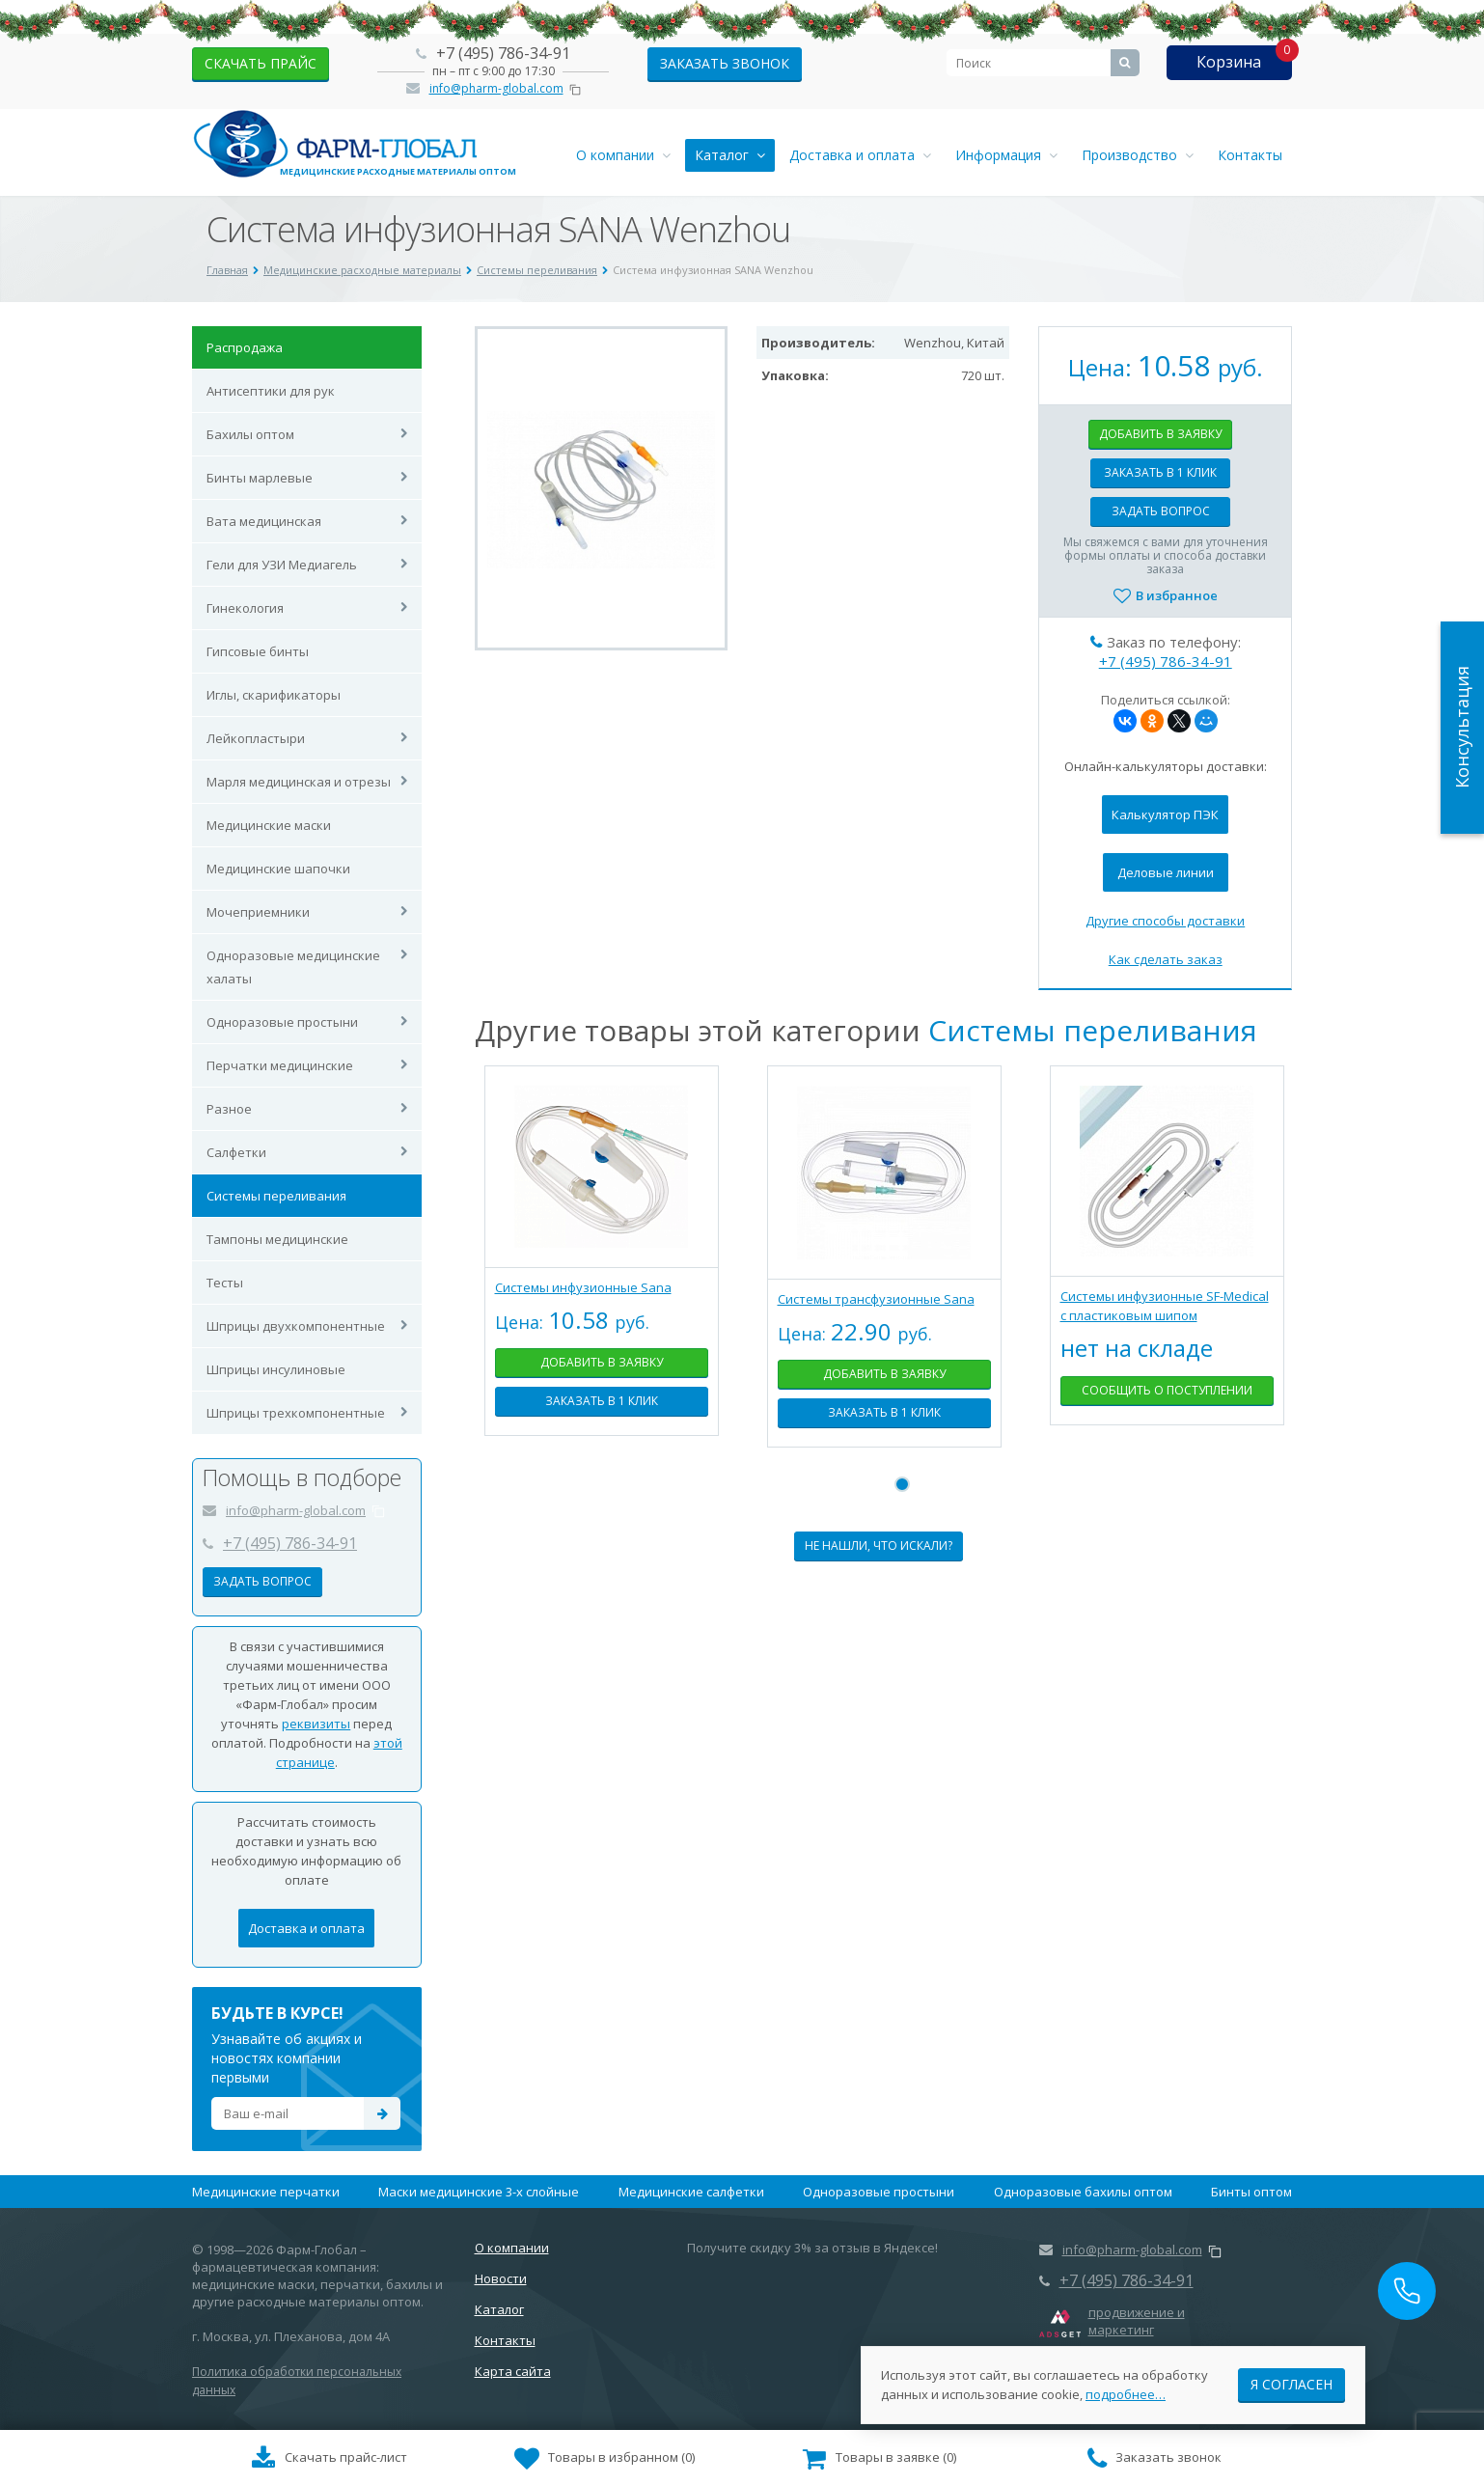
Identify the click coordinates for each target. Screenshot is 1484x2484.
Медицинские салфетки (691, 2191)
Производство (1138, 155)
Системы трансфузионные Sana (876, 1299)
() (605, 2458)
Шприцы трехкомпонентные (295, 1412)
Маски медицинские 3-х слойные (478, 2191)
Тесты (224, 1282)
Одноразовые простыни (282, 1022)
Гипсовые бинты (257, 651)
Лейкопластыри (255, 738)
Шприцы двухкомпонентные (295, 1326)
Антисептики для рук (270, 391)
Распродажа (244, 347)
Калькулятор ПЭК (1165, 814)
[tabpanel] (601, 1265)
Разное (229, 1109)
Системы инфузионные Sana (583, 1287)
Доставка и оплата (860, 155)
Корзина (1228, 61)
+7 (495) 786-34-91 (503, 53)
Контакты (1250, 155)
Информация (1006, 155)
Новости (501, 2278)
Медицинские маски (268, 825)
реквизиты (316, 1723)
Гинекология (245, 608)
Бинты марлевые (259, 477)
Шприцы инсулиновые (275, 1369)
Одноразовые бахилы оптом (1083, 2191)
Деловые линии (1165, 872)
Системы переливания (276, 1195)
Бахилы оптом (250, 434)
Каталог (730, 155)
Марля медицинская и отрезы (298, 781)
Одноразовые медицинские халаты (293, 967)
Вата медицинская (263, 521)
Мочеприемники (258, 912)
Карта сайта (513, 2371)
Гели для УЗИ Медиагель (281, 564)
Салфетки (236, 1152)
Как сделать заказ (1166, 959)
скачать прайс (260, 63)
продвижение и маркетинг (1136, 2321)
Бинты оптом (1251, 2191)
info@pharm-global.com (496, 88)
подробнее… (1126, 2386)
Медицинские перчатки (266, 2191)
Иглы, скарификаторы (273, 695)
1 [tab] (902, 1484)
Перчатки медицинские (279, 1065)
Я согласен (1291, 2376)
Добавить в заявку (1160, 434)
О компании (623, 155)
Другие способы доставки (1165, 920)
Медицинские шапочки (278, 868)
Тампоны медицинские (277, 1239)
